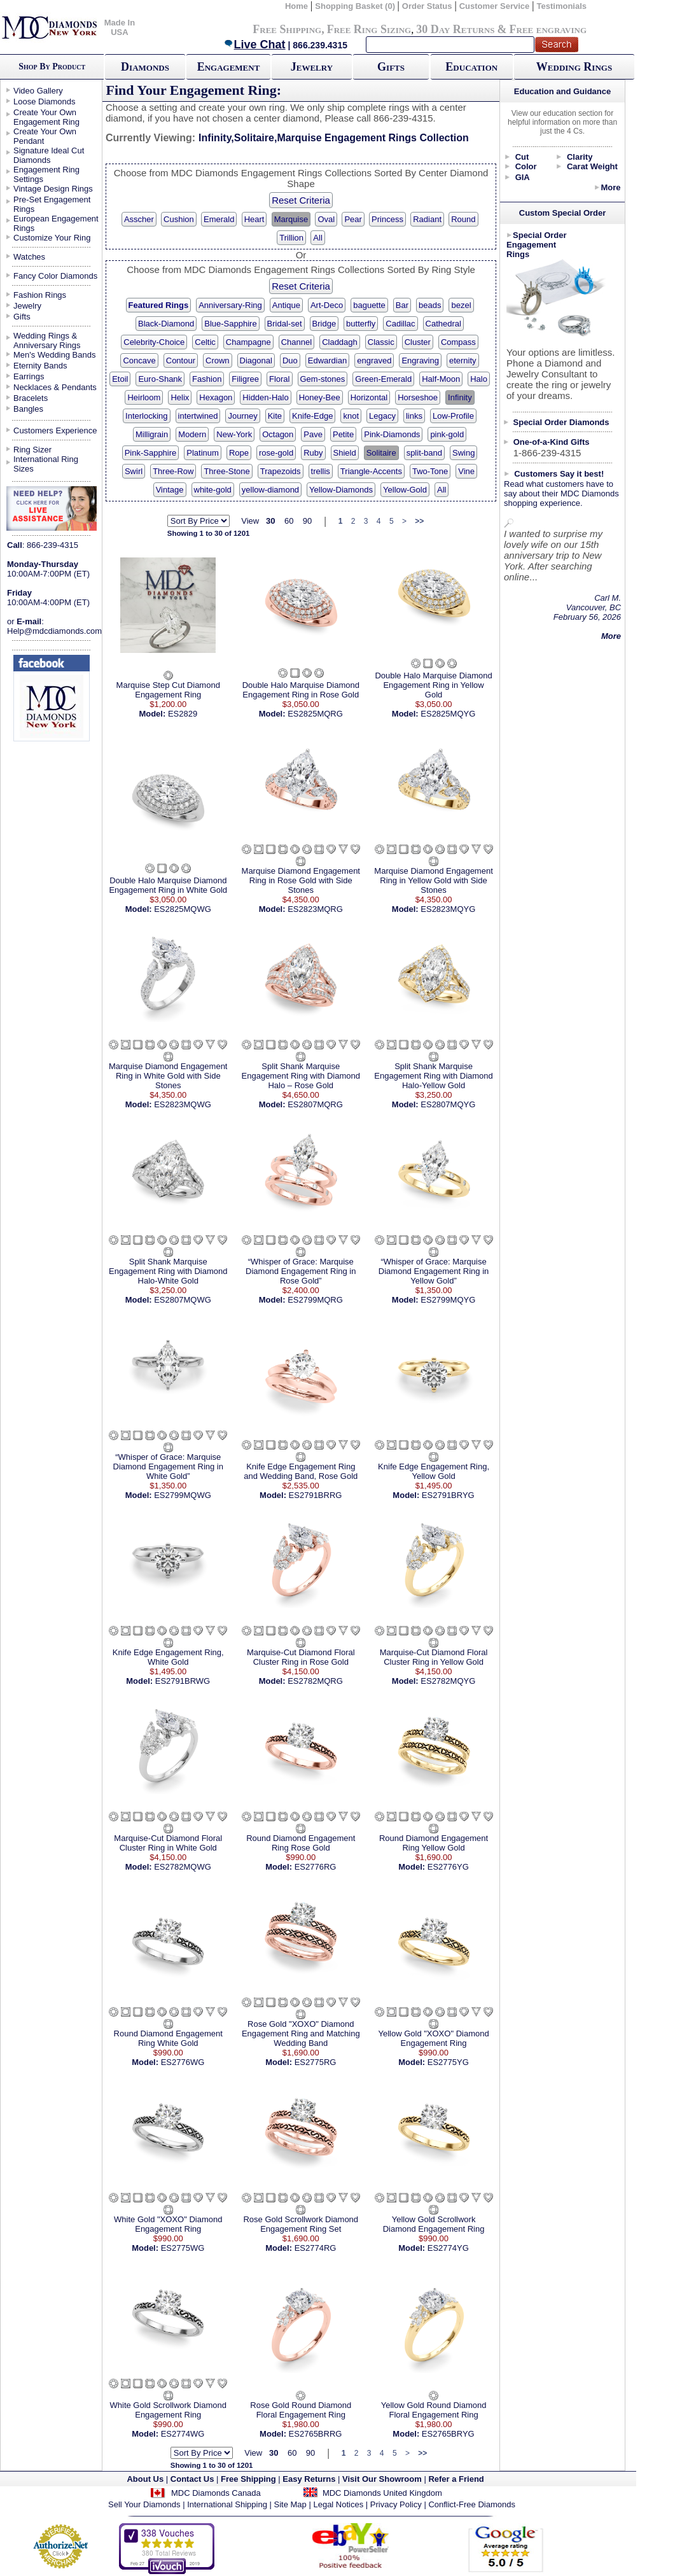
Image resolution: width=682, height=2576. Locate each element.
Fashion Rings (39, 295)
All (317, 237)
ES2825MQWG (182, 909)
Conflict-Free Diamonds (471, 2504)
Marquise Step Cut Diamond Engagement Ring (168, 689)
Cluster (418, 342)
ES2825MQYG (448, 713)
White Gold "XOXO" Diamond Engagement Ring (168, 2224)
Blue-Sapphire (230, 323)
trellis (320, 471)
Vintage (170, 489)
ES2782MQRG (315, 1681)
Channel (296, 342)
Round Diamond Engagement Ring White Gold (168, 2038)
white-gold (213, 489)
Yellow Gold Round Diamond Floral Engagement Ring (434, 2409)
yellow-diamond (270, 489)
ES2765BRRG (315, 2434)
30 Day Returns (455, 29)
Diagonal (256, 360)
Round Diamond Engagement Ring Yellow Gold (433, 1842)
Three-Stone (226, 471)
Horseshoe (418, 397)
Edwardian (327, 360)
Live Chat (254, 44)
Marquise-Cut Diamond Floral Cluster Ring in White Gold (168, 1842)
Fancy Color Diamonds (55, 276)
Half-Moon (441, 379)
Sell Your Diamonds (144, 2504)
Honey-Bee (319, 397)
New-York (234, 434)
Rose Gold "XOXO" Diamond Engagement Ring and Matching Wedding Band (301, 2033)
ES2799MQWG (182, 1495)
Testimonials (562, 6)
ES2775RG (316, 2062)
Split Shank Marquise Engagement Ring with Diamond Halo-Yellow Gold (433, 1075)
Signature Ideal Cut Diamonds (48, 155)
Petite (343, 434)
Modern (192, 434)
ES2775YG (448, 2062)
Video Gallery (38, 90)
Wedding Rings (574, 66)
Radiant (427, 219)
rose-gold (276, 453)
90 (307, 521)
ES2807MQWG (182, 1300)
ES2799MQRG (315, 1300)
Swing (463, 453)
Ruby (313, 453)
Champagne (248, 342)
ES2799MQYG (448, 1300)
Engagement (228, 66)
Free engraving (548, 29)
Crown (217, 360)
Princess (387, 219)
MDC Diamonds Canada (216, 2493)
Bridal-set (284, 323)
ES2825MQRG (315, 713)
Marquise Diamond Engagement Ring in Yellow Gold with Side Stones (433, 880)
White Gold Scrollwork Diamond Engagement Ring (168, 2409)
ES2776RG (316, 1867)
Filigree (245, 379)
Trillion (291, 237)
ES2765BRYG (448, 2434)
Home (296, 6)
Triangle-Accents (371, 471)
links (414, 416)
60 (288, 521)
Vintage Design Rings (53, 188)
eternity (463, 360)
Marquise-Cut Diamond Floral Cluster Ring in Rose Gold (301, 1657)
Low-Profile (453, 416)
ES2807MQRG (315, 1104)
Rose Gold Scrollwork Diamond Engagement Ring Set (300, 2224)
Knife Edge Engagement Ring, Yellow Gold (433, 1471)
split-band (424, 453)
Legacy (382, 416)
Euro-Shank (160, 379)
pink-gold (447, 434)
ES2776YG (448, 1867)
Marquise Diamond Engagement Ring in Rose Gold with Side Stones (301, 880)
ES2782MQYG (448, 1681)
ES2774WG (183, 2434)
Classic (381, 342)
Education (471, 66)
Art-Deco (326, 305)
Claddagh (340, 342)
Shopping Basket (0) (356, 6)
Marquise (291, 219)
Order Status (427, 6)
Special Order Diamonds (561, 422)
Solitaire (381, 453)
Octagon (277, 434)
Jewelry (312, 66)
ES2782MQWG (182, 1867)
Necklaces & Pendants (55, 387)
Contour (180, 360)
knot (351, 416)
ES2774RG (316, 2248)
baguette (369, 305)
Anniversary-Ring (230, 305)
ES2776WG (183, 2062)
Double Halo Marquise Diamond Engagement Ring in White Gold (168, 885)
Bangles (28, 409)
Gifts (391, 66)
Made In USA (119, 27)
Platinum (202, 453)
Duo (290, 360)
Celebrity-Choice (153, 342)
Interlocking (146, 416)
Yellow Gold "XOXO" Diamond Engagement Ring (433, 2038)
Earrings (28, 376)
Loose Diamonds (44, 101)
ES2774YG (448, 2248)
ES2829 (182, 713)
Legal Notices (338, 2504)
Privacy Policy (396, 2504)
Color (526, 166)
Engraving (420, 360)
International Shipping (227, 2504)
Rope (239, 453)
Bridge (324, 323)
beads (430, 305)
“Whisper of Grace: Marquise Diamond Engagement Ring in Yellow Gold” (434, 1271)
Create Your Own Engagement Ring (46, 117)
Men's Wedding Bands (54, 355)
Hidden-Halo (265, 397)
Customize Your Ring (51, 237)
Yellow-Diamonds (341, 489)
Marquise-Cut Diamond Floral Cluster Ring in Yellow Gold (434, 1657)
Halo (478, 379)
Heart (254, 219)
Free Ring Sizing (369, 29)
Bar (402, 305)
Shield (344, 453)
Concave (139, 360)
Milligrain (152, 434)
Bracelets (30, 398)
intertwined (198, 416)
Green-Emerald (383, 379)
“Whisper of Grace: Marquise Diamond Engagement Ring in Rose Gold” (301, 1271)
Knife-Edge (312, 416)
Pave (313, 434)
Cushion (179, 219)
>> (419, 521)
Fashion (206, 379)
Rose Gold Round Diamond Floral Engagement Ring (300, 2409)
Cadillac (400, 323)
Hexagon (215, 397)
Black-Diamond (166, 323)
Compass (458, 342)
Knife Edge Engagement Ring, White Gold (168, 1657)
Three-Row (173, 471)
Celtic (205, 342)
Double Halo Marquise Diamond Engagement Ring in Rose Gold (300, 689)
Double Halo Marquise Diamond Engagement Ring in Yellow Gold (433, 685)
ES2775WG (183, 2248)
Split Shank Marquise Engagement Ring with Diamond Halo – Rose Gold (301, 1075)
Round (463, 219)
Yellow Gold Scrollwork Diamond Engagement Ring (434, 2224)
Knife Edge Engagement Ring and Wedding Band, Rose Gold (301, 1471)
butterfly (360, 323)
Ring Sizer (32, 449)
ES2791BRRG (315, 1495)
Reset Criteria (301, 200)
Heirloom (143, 397)
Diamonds (145, 66)
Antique (286, 305)
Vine (466, 471)
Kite (275, 416)
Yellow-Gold (405, 489)
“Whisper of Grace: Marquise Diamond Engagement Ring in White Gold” (168, 1466)
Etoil (120, 379)
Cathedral (443, 323)
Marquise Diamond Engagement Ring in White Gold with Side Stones (168, 1075)
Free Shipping (287, 29)
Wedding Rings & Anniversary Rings (47, 340)
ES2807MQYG (448, 1104)
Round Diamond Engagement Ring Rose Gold (300, 1842)
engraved (374, 360)
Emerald (219, 219)
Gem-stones (322, 379)
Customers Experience (55, 430)
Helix (179, 397)
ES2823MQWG (182, 1104)
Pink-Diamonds (392, 434)
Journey (242, 416)
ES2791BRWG (182, 1681)
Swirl (134, 471)
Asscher (139, 219)
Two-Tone (430, 471)
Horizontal (369, 397)
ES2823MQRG (315, 909)
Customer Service (494, 6)
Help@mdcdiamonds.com (54, 631)
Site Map (290, 2504)
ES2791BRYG (448, 1495)
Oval (326, 219)
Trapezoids (280, 471)
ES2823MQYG (448, 909)
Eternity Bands (40, 365)
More (610, 187)
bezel (461, 305)
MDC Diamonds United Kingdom (382, 2493)
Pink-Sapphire (151, 453)
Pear (352, 219)
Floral (279, 379)
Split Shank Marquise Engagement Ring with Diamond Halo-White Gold (168, 1271)
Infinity (460, 397)
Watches (29, 257)
